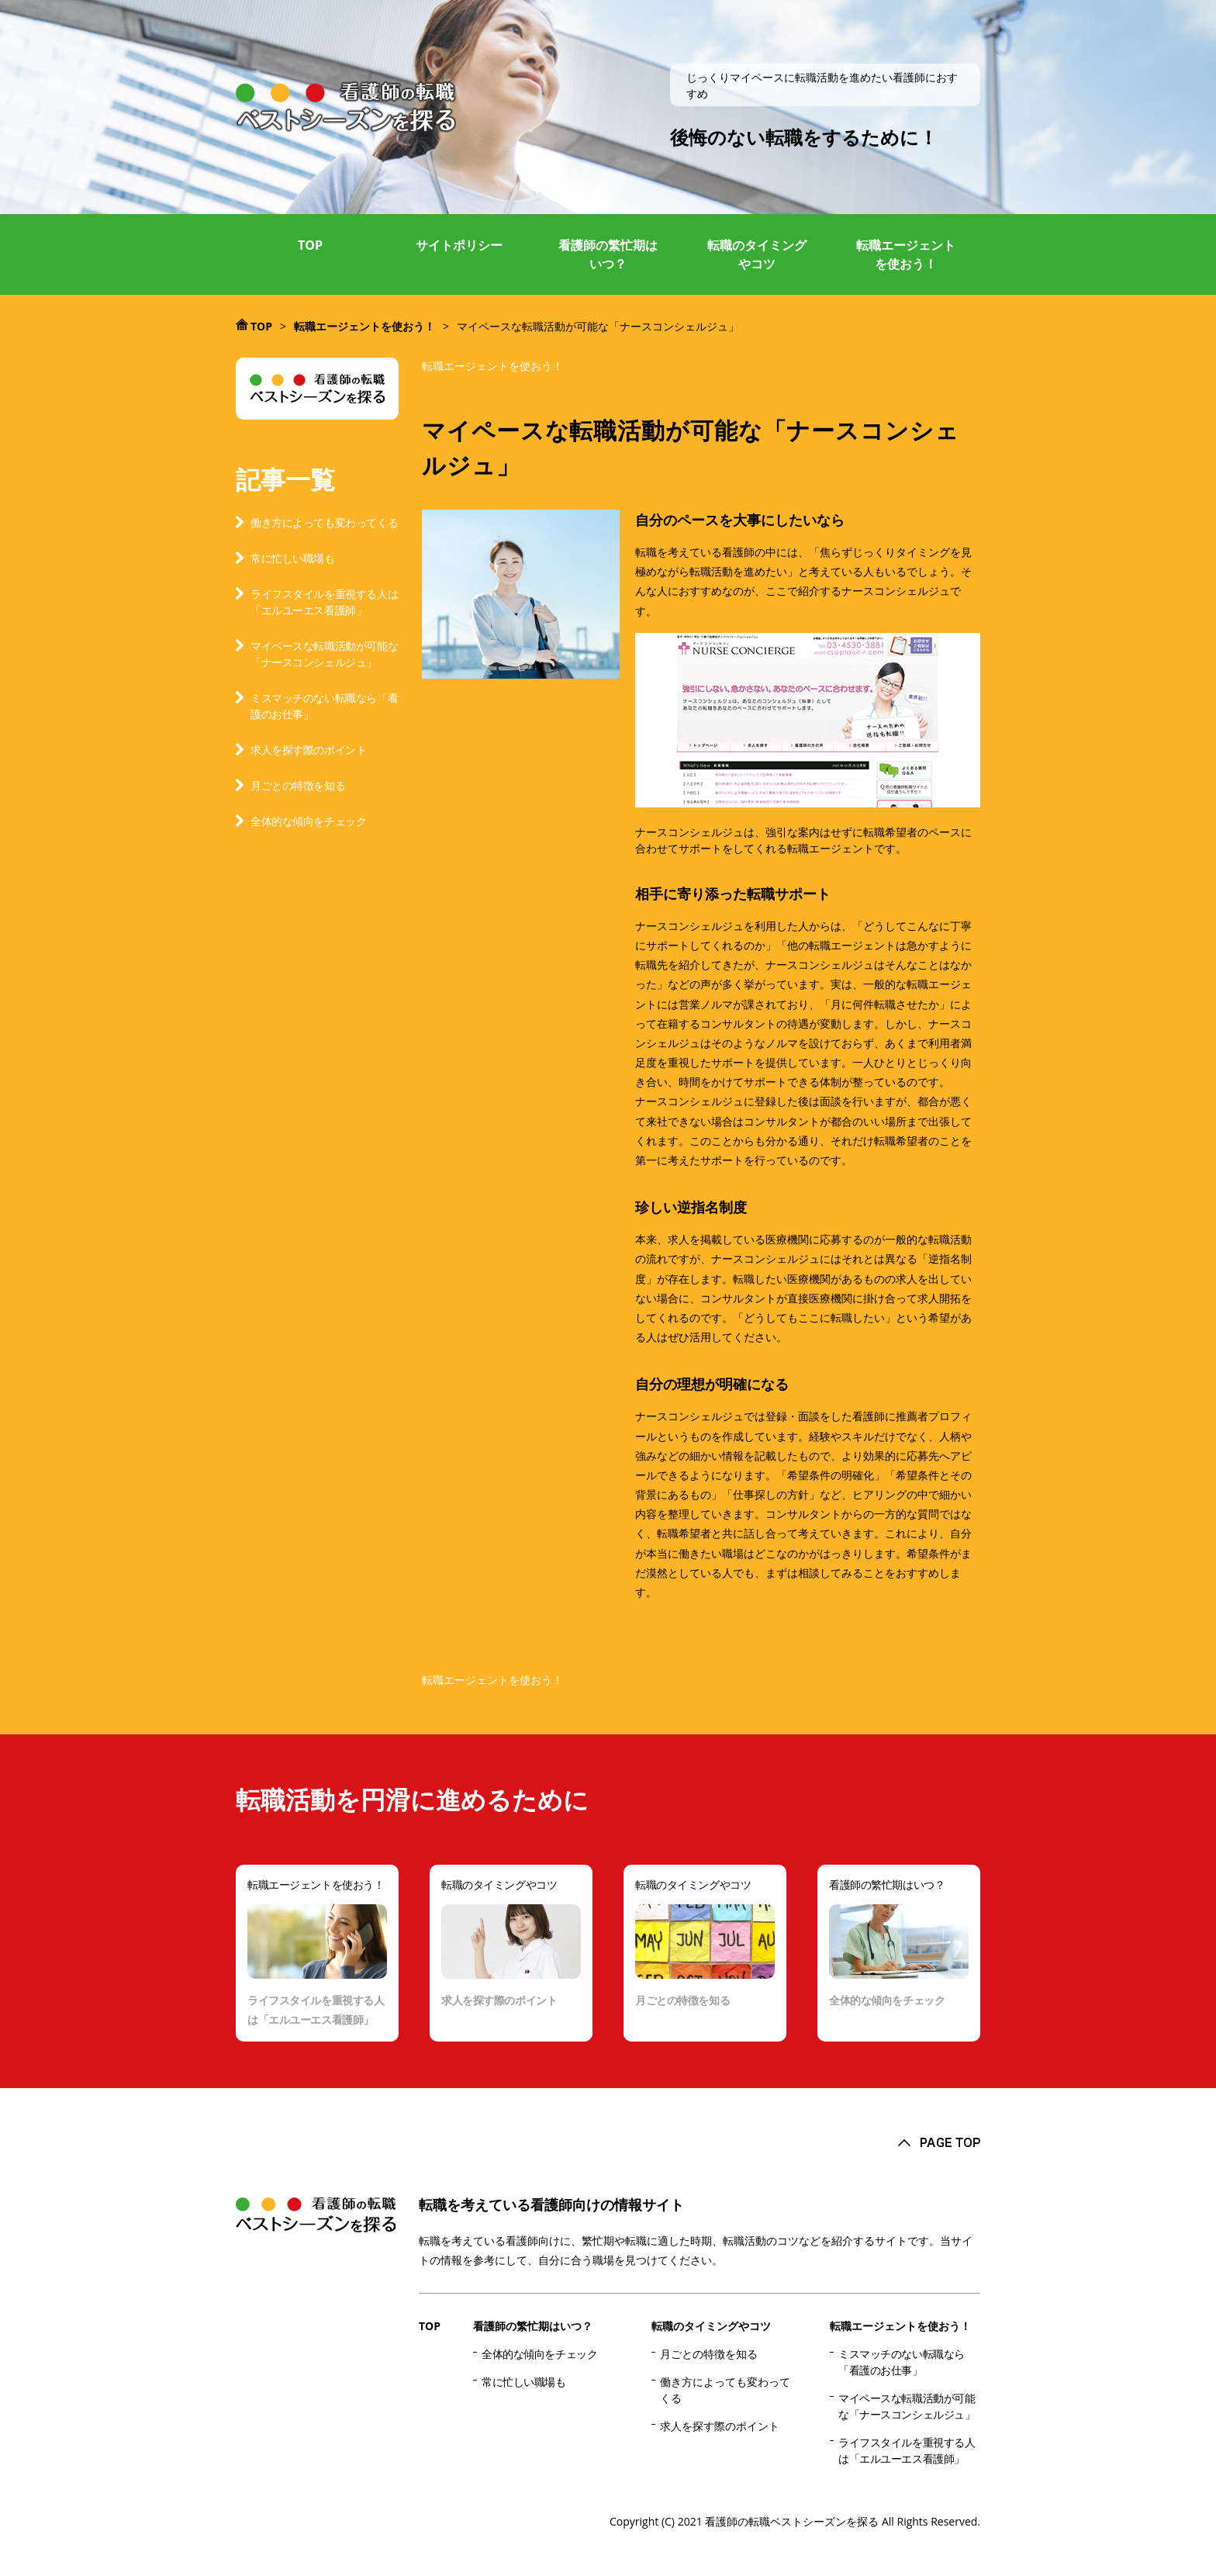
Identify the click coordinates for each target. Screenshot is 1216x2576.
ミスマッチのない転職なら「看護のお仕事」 (324, 705)
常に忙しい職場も (292, 558)
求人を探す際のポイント (308, 749)
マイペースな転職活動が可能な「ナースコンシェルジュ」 (324, 653)
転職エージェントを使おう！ (905, 254)
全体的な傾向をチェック (308, 821)
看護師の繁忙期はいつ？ (608, 254)
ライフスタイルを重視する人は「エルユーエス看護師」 (324, 601)
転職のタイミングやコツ (757, 254)
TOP (310, 245)
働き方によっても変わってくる (324, 522)
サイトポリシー (459, 245)
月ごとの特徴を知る (297, 785)
